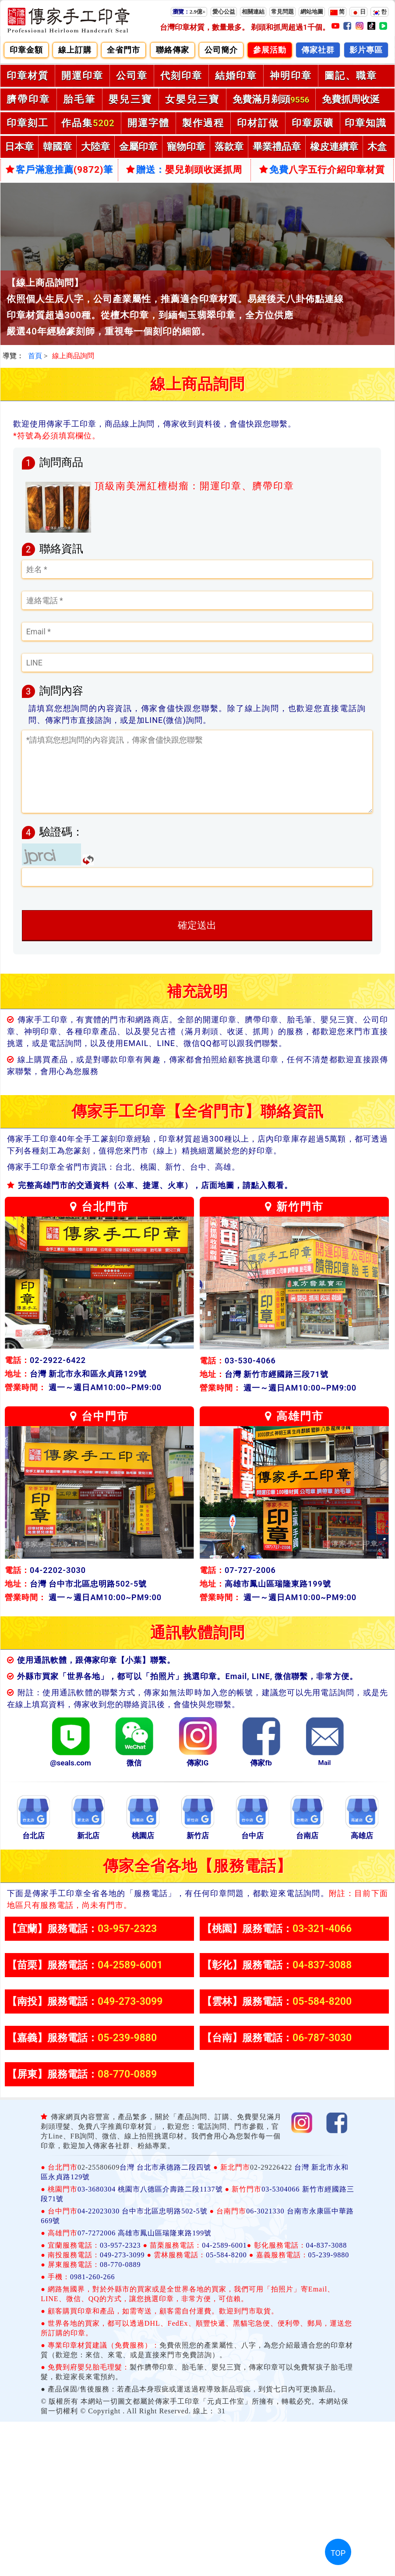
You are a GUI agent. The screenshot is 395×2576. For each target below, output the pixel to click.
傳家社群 (318, 49)
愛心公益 (223, 11)
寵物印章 (186, 146)
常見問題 (282, 11)
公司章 (132, 75)
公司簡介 (221, 49)
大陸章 (95, 146)
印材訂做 (258, 122)
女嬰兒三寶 (192, 99)
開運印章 (82, 75)
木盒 (377, 146)
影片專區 (366, 49)
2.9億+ (189, 11)
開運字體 (148, 122)
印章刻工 (28, 122)
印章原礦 (313, 122)
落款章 (229, 146)
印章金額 (26, 49)
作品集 (88, 122)
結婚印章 (236, 75)
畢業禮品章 (277, 146)
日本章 (19, 146)
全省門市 (123, 49)
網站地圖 (311, 11)
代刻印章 (181, 75)
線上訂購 (75, 49)
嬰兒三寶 (130, 99)
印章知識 (366, 122)
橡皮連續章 (334, 146)
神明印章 (291, 75)
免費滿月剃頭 (271, 99)
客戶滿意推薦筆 (59, 169)
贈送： (184, 169)
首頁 (35, 355)
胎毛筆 (79, 99)
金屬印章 (138, 146)
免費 (322, 169)
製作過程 (203, 122)
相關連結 (253, 11)
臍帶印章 (28, 99)
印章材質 (28, 75)
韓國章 (57, 146)
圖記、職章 (350, 75)
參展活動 (269, 49)
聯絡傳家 (172, 49)
